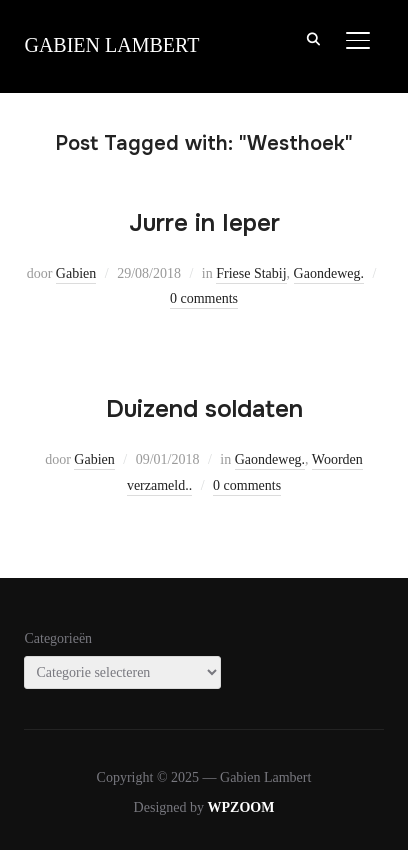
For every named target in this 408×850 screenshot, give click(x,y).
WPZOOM (241, 807)
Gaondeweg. (329, 273)
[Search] (314, 38)
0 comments (204, 298)
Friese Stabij (251, 273)
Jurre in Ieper (204, 223)
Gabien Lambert (111, 45)
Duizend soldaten (204, 409)
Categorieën (58, 638)
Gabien (76, 273)
